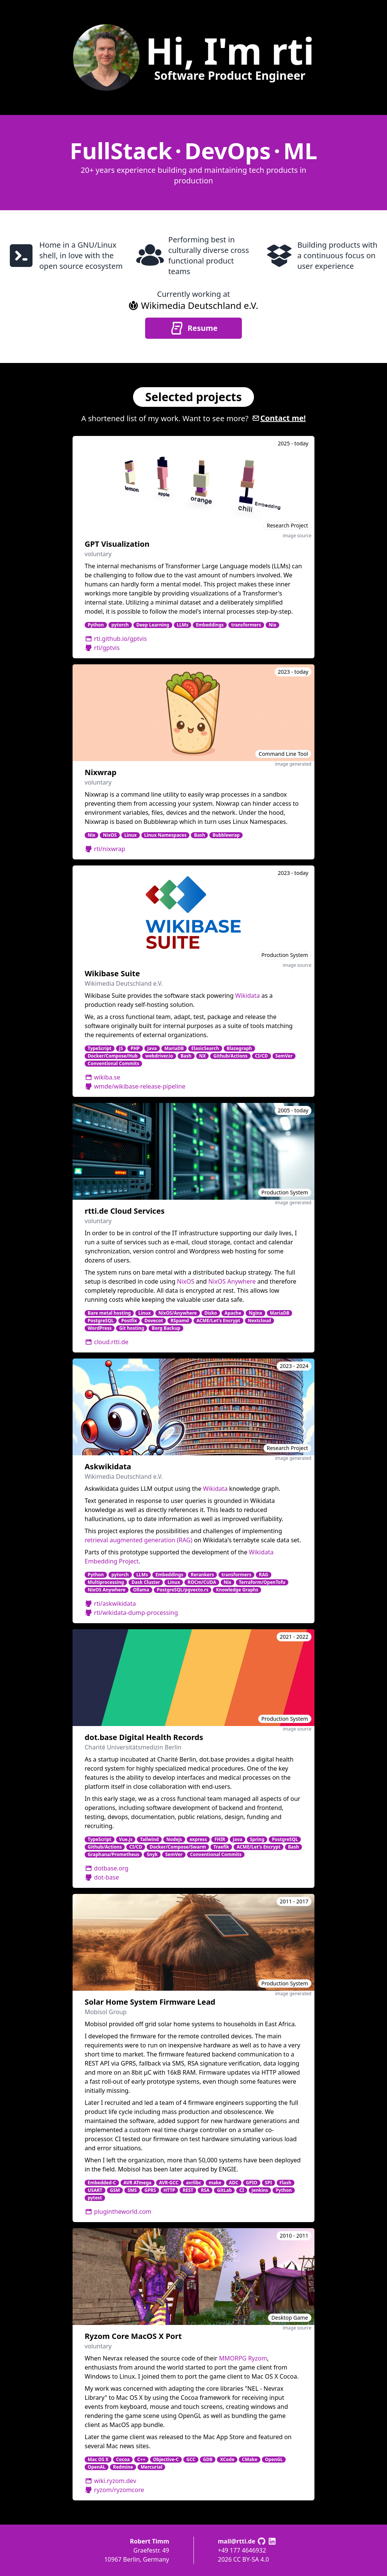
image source (297, 536)
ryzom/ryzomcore (114, 2490)
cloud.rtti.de (106, 1342)
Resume (193, 328)
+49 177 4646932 (242, 2550)
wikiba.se (102, 1077)
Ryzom (257, 2358)
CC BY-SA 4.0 (251, 2559)
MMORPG (232, 2358)
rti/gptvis (102, 648)
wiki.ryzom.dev (110, 2481)
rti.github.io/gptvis (116, 638)
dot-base (102, 1877)
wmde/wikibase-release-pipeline (135, 1086)
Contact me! (279, 418)
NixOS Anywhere (231, 1281)
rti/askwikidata (110, 1603)
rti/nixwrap (105, 849)
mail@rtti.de (236, 2541)
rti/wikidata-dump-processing (131, 1612)
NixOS (185, 1281)
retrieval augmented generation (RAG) (138, 1540)
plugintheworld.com (118, 2211)
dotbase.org (106, 1868)
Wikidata (247, 995)
